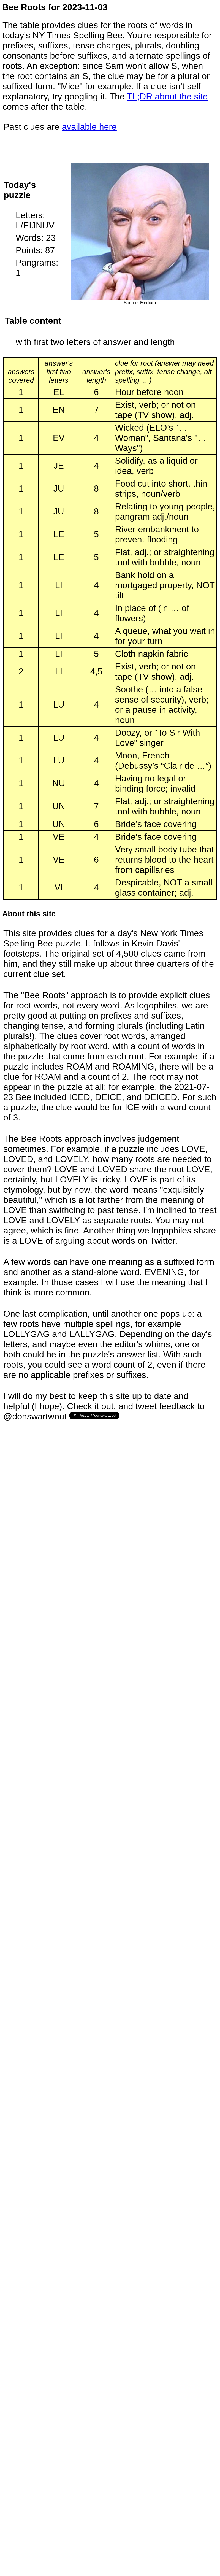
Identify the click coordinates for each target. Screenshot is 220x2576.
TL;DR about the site (167, 96)
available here (89, 127)
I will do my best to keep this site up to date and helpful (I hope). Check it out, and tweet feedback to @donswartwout (104, 1406)
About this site (29, 913)
